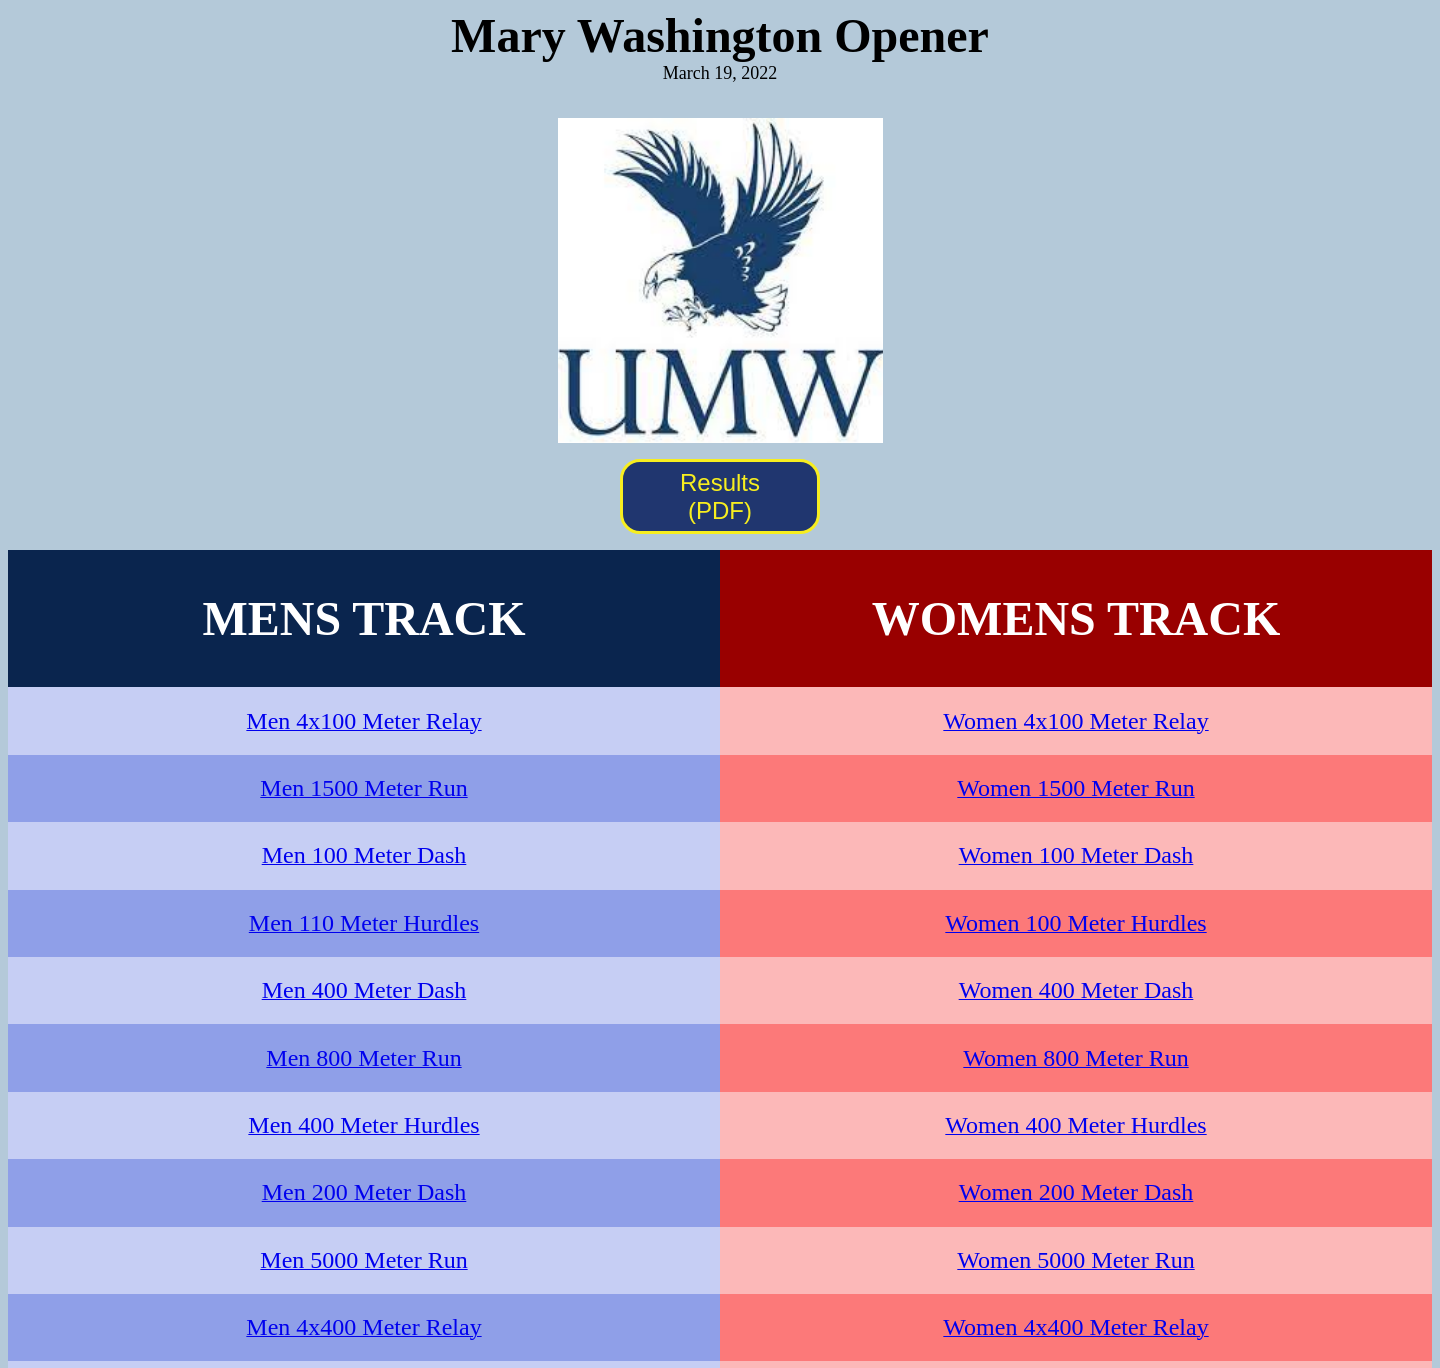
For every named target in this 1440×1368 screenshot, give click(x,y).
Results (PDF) (720, 496)
